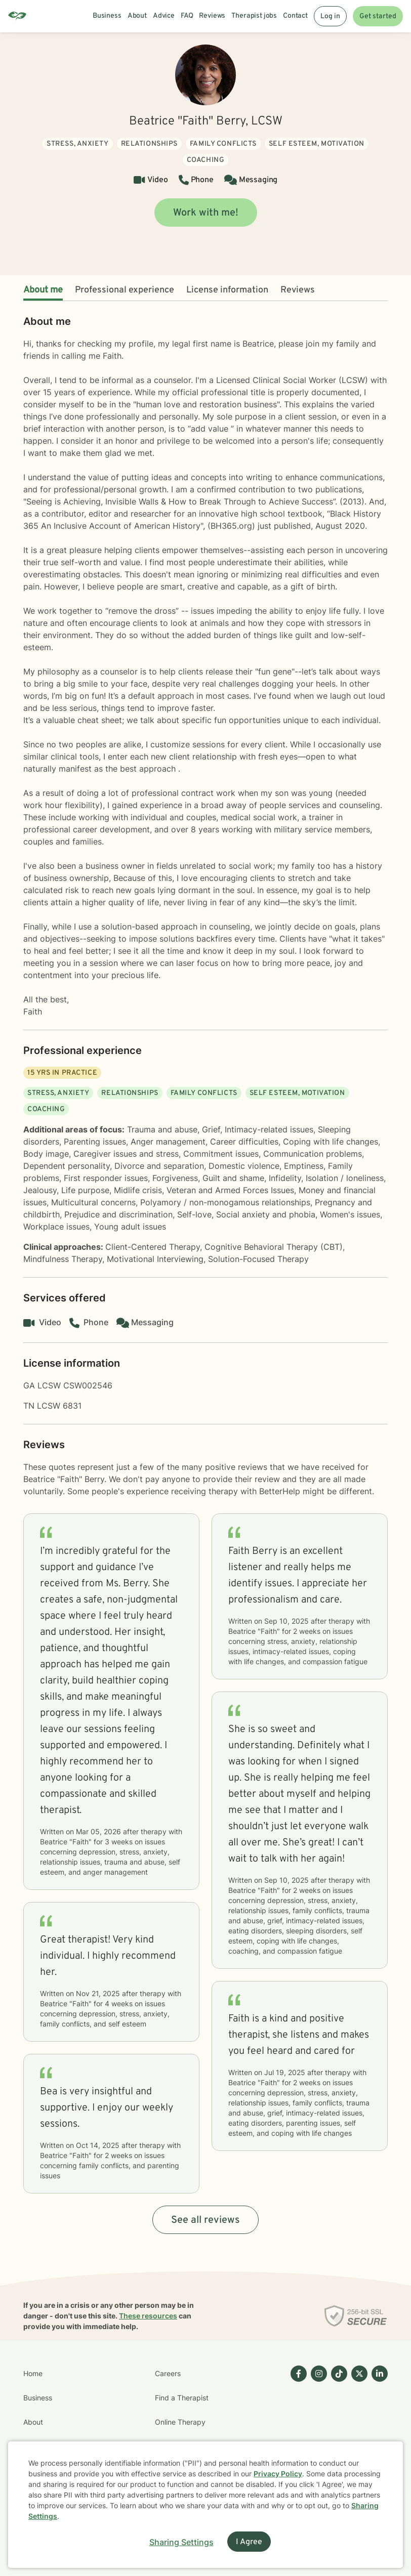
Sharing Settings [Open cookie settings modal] (181, 2542)
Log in (330, 16)
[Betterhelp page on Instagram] (317, 2434)
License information (227, 290)
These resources (148, 2315)
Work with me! (205, 213)
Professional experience (124, 290)
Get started (377, 16)
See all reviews (205, 2220)
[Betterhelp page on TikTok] (337, 2434)
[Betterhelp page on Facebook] (296, 2434)
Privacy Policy (278, 2473)
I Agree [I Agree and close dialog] (249, 2542)
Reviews (297, 290)
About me (43, 290)
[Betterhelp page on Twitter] (357, 2434)
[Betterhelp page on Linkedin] (377, 2434)
